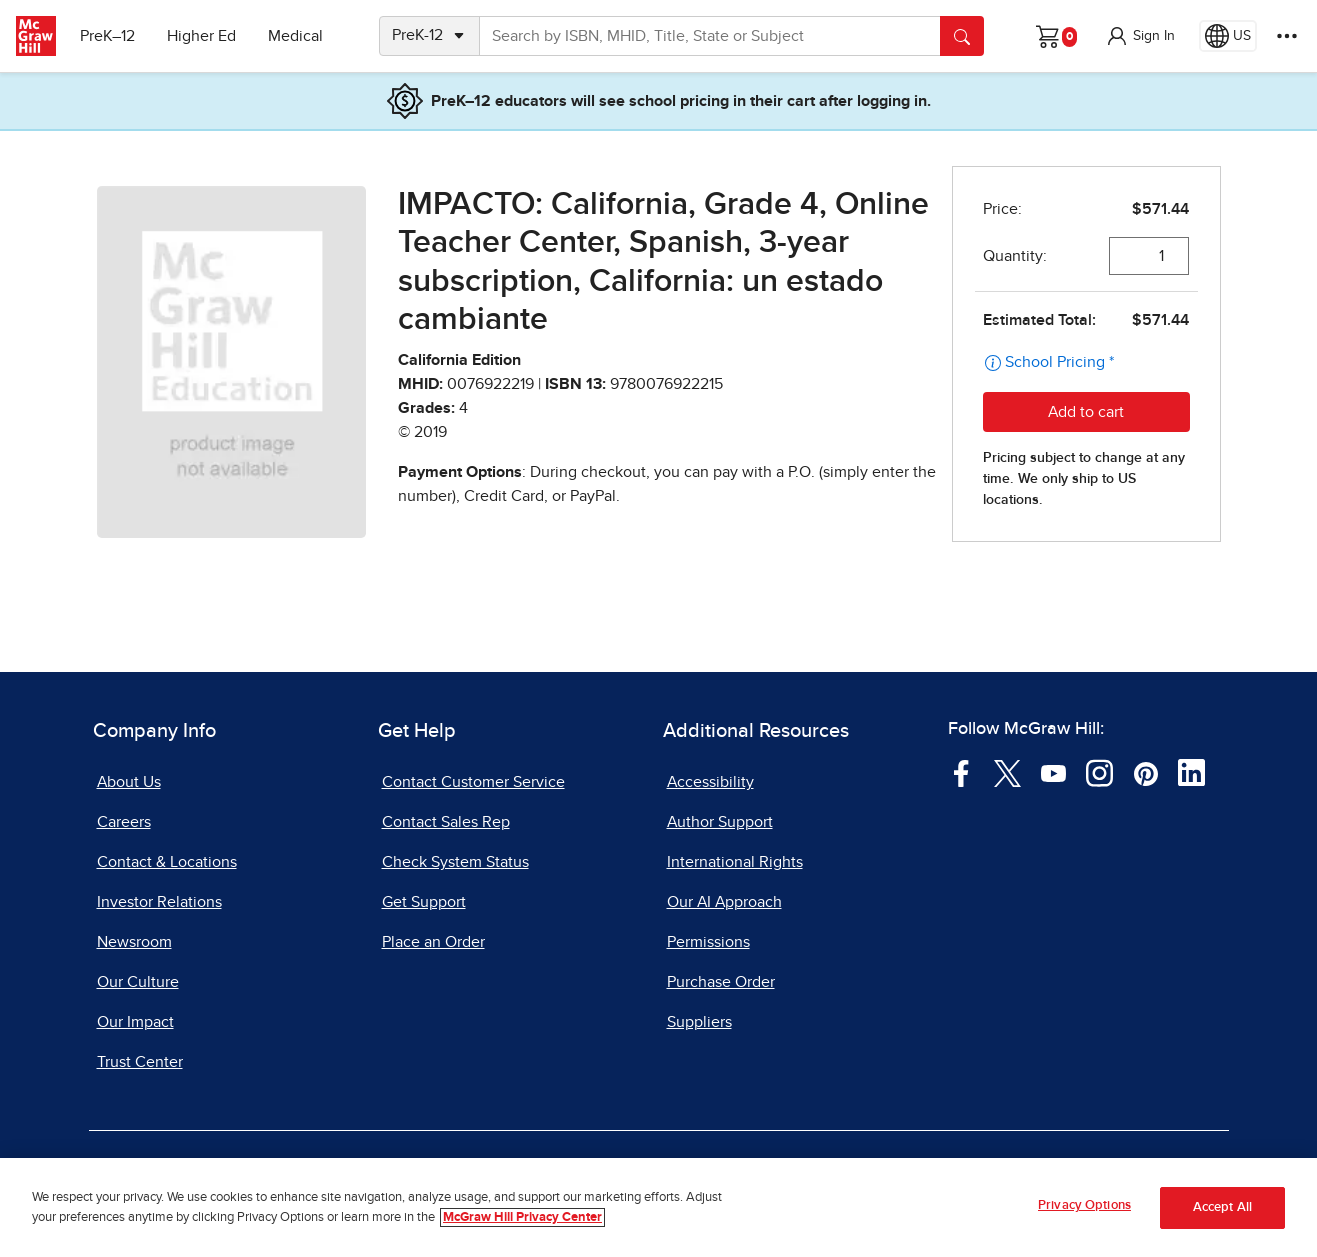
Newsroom (134, 942)
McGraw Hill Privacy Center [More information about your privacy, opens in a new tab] (522, 1218)
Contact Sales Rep (446, 822)
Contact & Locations (167, 862)
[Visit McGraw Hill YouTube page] (1053, 772)
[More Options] (1287, 36)
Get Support (424, 902)
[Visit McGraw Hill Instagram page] (1099, 772)
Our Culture (138, 982)
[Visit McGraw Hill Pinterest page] (1145, 772)
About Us (129, 782)
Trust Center (140, 1062)
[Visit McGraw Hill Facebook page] (961, 772)
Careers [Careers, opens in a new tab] (124, 822)
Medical (295, 36)
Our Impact (135, 1022)
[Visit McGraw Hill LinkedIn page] (1191, 772)
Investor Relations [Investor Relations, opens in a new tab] (159, 902)
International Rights (735, 862)
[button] (1140, 36)
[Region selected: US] (1228, 36)
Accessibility (710, 782)
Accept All (1222, 1208)
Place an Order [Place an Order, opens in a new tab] (433, 942)
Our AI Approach (724, 902)
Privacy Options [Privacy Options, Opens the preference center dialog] (1084, 1207)
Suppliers (699, 1022)
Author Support (720, 822)
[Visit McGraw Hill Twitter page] (1007, 772)
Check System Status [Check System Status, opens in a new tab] (455, 862)
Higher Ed (201, 36)
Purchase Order (721, 982)
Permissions (708, 942)
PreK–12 (107, 36)
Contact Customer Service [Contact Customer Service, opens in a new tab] (473, 782)
